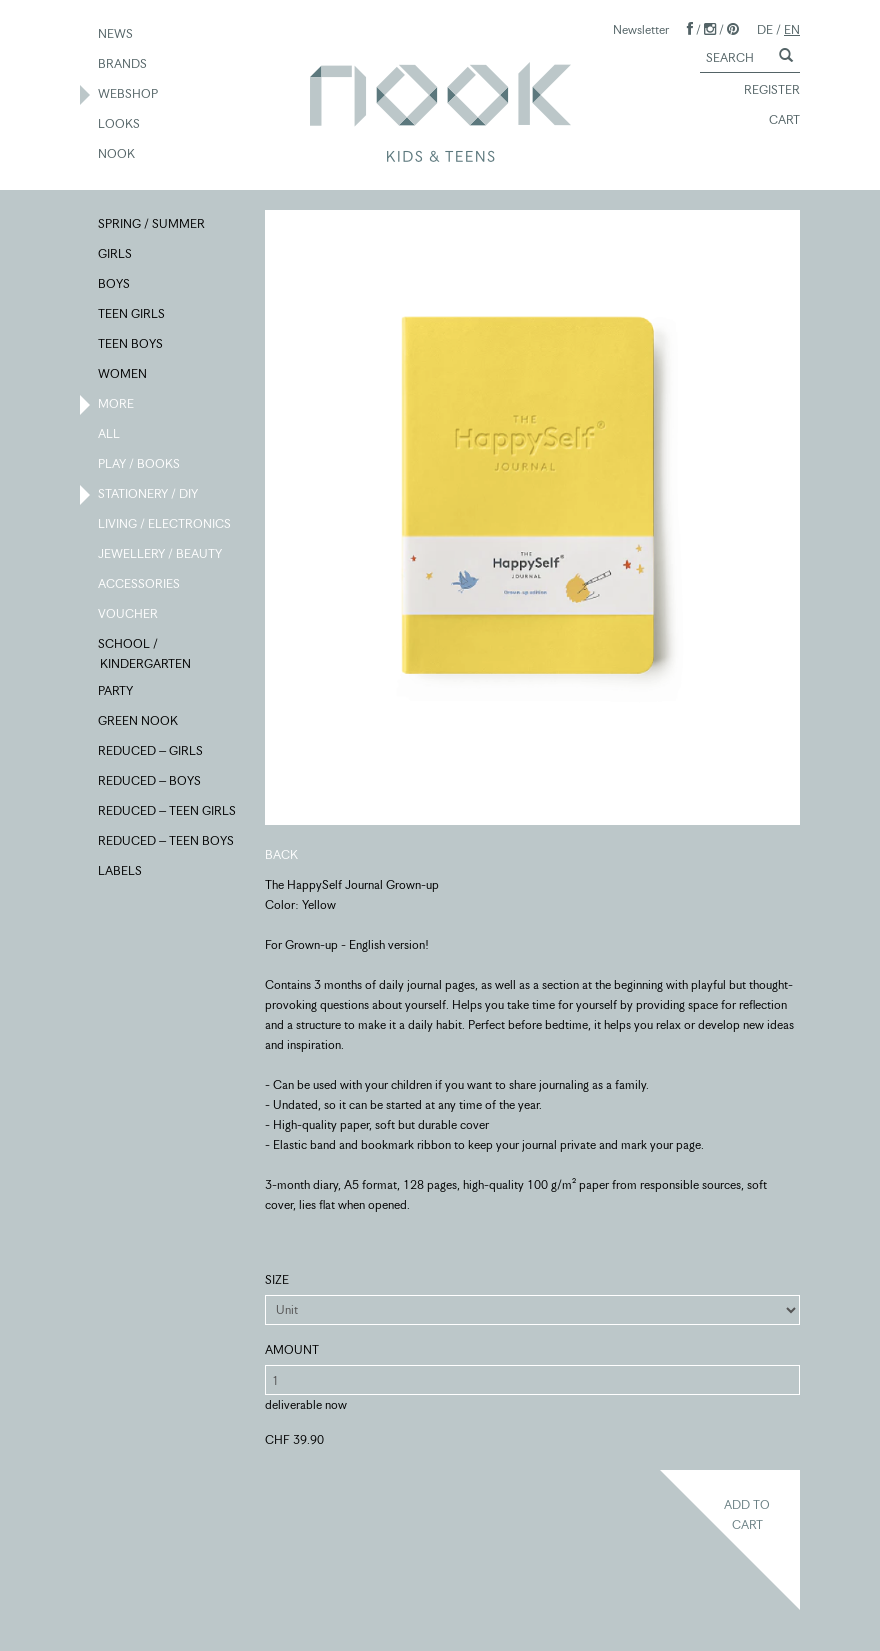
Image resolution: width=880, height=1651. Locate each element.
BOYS (115, 285)
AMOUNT (292, 1349)
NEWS (116, 35)
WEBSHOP (129, 95)
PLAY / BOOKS (140, 465)
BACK (281, 854)
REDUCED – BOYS (150, 782)
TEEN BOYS (131, 345)
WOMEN (123, 375)
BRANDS (123, 65)
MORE (117, 405)
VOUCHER (129, 615)
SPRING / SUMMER (152, 225)
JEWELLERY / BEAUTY (161, 555)
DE (765, 29)
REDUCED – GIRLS (151, 752)
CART (775, 121)
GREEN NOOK (139, 722)
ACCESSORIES (140, 585)
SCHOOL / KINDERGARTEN (145, 653)
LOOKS (120, 125)
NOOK (117, 155)
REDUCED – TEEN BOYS (167, 842)
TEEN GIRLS (132, 315)
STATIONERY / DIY (149, 495)
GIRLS (116, 255)
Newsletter (641, 29)
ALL (110, 435)
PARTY (116, 692)
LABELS (121, 872)
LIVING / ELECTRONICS (165, 525)
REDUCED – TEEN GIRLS (168, 812)
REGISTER (763, 91)
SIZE (277, 1279)
